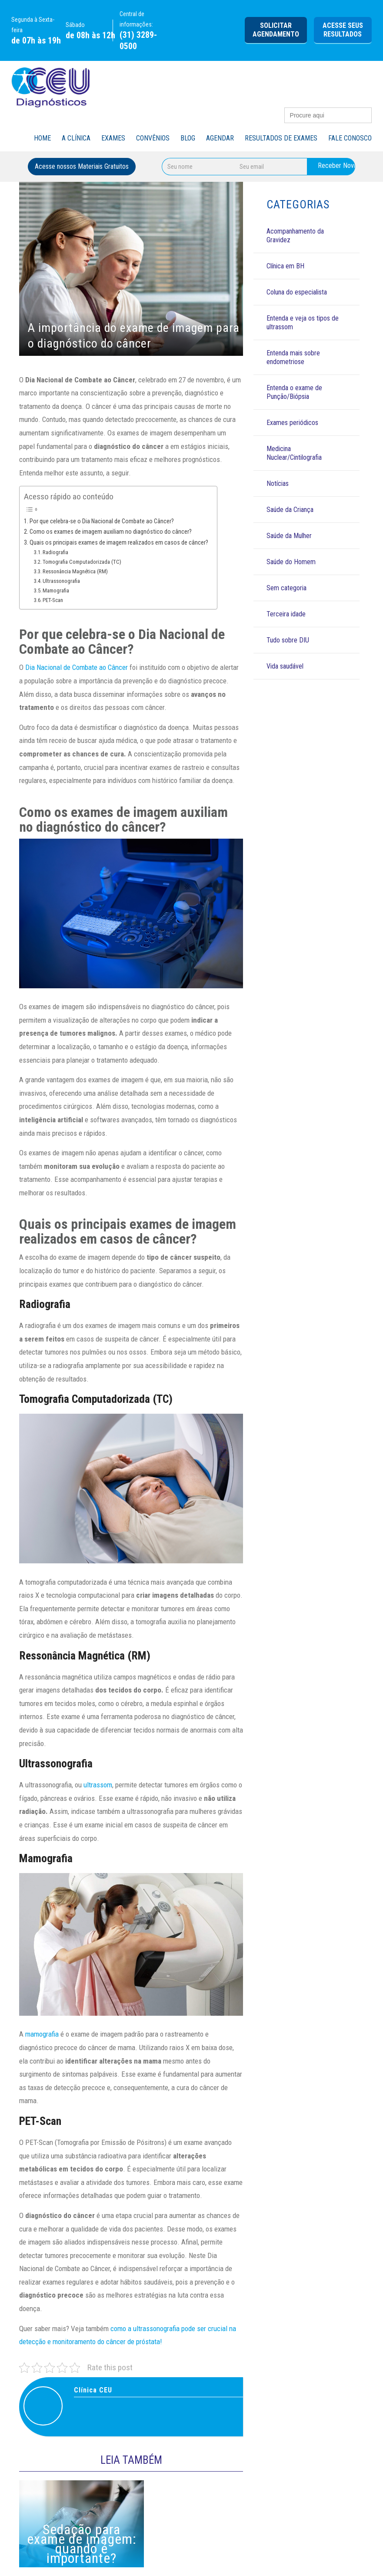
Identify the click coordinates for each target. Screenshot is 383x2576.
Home (42, 138)
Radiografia (55, 552)
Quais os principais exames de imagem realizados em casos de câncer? (119, 542)
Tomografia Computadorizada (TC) (82, 562)
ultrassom (97, 1784)
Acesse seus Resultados (343, 29)
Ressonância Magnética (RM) (75, 571)
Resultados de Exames (281, 138)
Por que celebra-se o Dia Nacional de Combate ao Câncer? (102, 521)
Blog (187, 138)
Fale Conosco (350, 138)
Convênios (153, 138)
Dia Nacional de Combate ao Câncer (76, 667)
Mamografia (56, 590)
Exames (113, 138)
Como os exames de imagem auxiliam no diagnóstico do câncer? (111, 531)
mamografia (42, 2034)
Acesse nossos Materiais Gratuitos (82, 166)
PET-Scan (53, 600)
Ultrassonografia (61, 581)
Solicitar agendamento (276, 29)
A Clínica (76, 138)
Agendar (220, 138)
